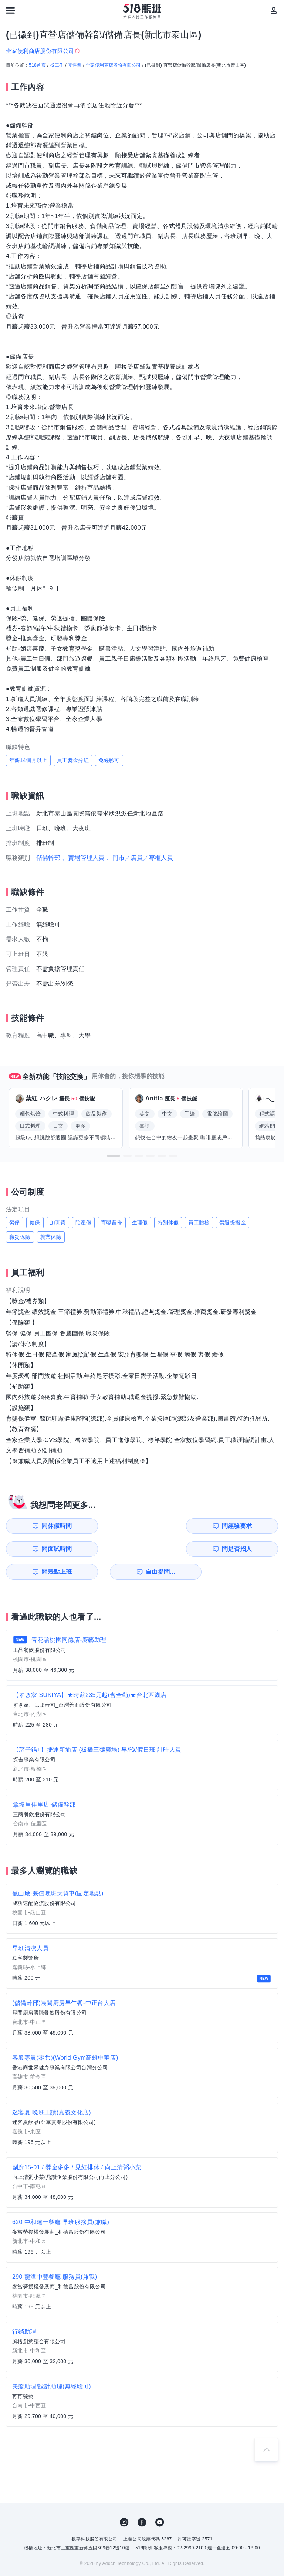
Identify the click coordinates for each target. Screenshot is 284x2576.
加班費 (58, 1222)
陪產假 (83, 1222)
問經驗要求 (112, 1526)
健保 (35, 1222)
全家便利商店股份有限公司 (113, 65)
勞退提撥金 (232, 1222)
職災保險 (20, 1237)
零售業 (75, 65)
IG (124, 2499)
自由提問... (113, 1549)
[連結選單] (10, 10)
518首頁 (37, 65)
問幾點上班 (42, 1549)
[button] (113, 1156)
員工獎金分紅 (73, 760)
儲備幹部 (48, 858)
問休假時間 (42, 1526)
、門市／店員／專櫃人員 (139, 858)
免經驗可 (109, 760)
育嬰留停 (111, 1222)
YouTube (159, 2499)
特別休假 (168, 1222)
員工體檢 (199, 1222)
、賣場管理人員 (83, 858)
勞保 (14, 1222)
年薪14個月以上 (28, 760)
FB (142, 2499)
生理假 (140, 1222)
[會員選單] (273, 10)
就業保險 (51, 1237)
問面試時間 (181, 1526)
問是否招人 (251, 1526)
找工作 (57, 65)
